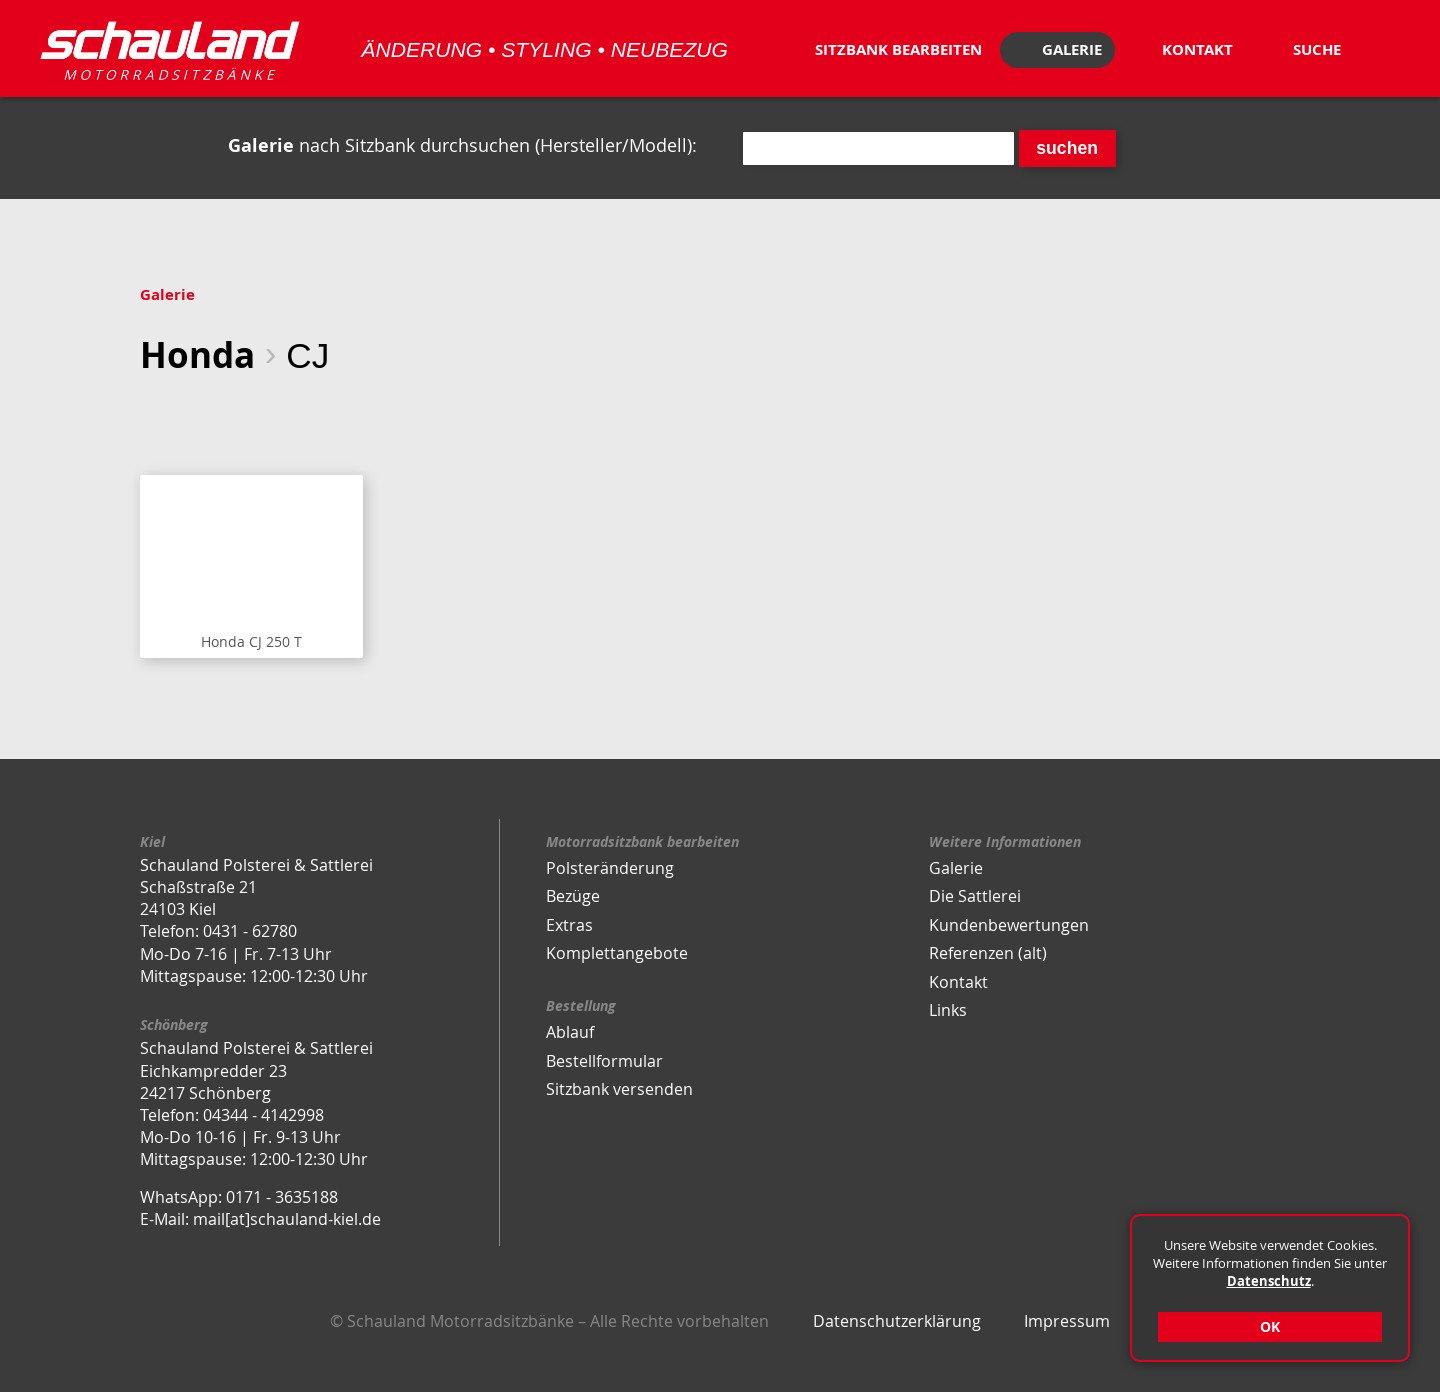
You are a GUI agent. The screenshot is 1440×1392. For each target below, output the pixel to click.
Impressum (1067, 1321)
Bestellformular (604, 1061)
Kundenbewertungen (1009, 925)
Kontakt (958, 982)
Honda (197, 354)
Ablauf (570, 1032)
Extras (569, 925)
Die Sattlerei (975, 896)
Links (948, 1010)
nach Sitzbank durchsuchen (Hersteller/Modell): (462, 145)
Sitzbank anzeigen (251, 566)
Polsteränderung (610, 868)
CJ (307, 355)
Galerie (167, 294)
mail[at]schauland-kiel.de (287, 1219)
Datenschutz (1269, 1281)
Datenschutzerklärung (897, 1321)
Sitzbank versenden (619, 1089)
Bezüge (573, 896)
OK (1270, 1326)
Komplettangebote (617, 953)
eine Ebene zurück (155, 419)
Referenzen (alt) (988, 953)
